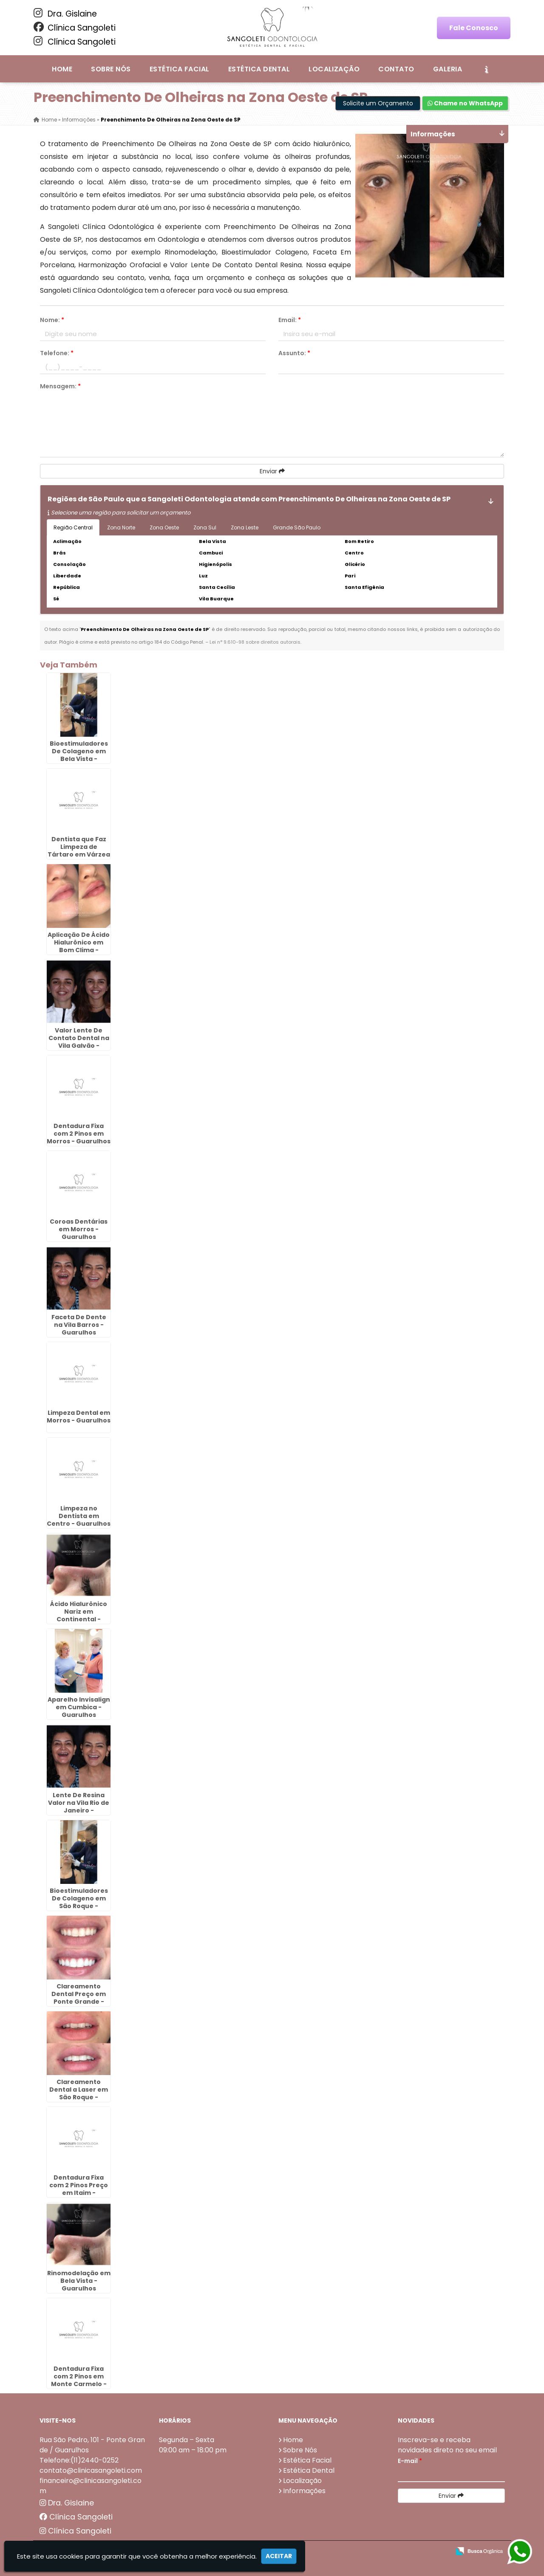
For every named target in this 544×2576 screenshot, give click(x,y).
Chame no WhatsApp (465, 103)
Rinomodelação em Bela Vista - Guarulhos (78, 2281)
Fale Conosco (473, 28)
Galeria (447, 69)
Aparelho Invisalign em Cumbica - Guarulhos (79, 1707)
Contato (396, 69)
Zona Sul (204, 527)
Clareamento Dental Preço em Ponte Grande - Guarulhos (78, 1997)
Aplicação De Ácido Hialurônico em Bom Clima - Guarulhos (79, 946)
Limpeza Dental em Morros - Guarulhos (78, 1416)
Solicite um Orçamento (378, 103)
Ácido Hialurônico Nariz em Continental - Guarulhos (78, 1615)
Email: (289, 320)
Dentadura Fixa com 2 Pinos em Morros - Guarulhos (78, 1133)
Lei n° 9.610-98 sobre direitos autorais (255, 642)
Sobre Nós (110, 69)
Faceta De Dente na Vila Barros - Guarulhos (78, 1325)
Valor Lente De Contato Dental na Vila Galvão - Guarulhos (78, 1042)
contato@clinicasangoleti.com (91, 2470)
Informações (304, 2491)
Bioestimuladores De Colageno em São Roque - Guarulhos (79, 1902)
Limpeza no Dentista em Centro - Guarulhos (78, 1516)
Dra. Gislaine (65, 14)
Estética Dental (259, 69)
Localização (334, 69)
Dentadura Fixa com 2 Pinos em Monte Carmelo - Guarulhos (79, 2380)
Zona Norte (121, 527)
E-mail (410, 2461)
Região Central (73, 527)
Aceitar (279, 2556)
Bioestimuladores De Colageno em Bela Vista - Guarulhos (79, 755)
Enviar (272, 471)
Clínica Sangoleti (75, 28)
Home (62, 69)
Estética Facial (180, 69)
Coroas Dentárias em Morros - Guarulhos (79, 1229)
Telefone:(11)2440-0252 (79, 2460)
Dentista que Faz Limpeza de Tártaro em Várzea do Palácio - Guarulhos (79, 854)
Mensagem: (60, 386)
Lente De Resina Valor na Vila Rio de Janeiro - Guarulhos (78, 1806)
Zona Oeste (164, 527)
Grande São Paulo (296, 527)
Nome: (52, 320)
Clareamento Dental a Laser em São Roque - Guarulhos (78, 2093)
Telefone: (57, 353)
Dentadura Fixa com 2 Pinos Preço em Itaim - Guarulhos (78, 2189)
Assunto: (294, 353)
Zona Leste (244, 527)
